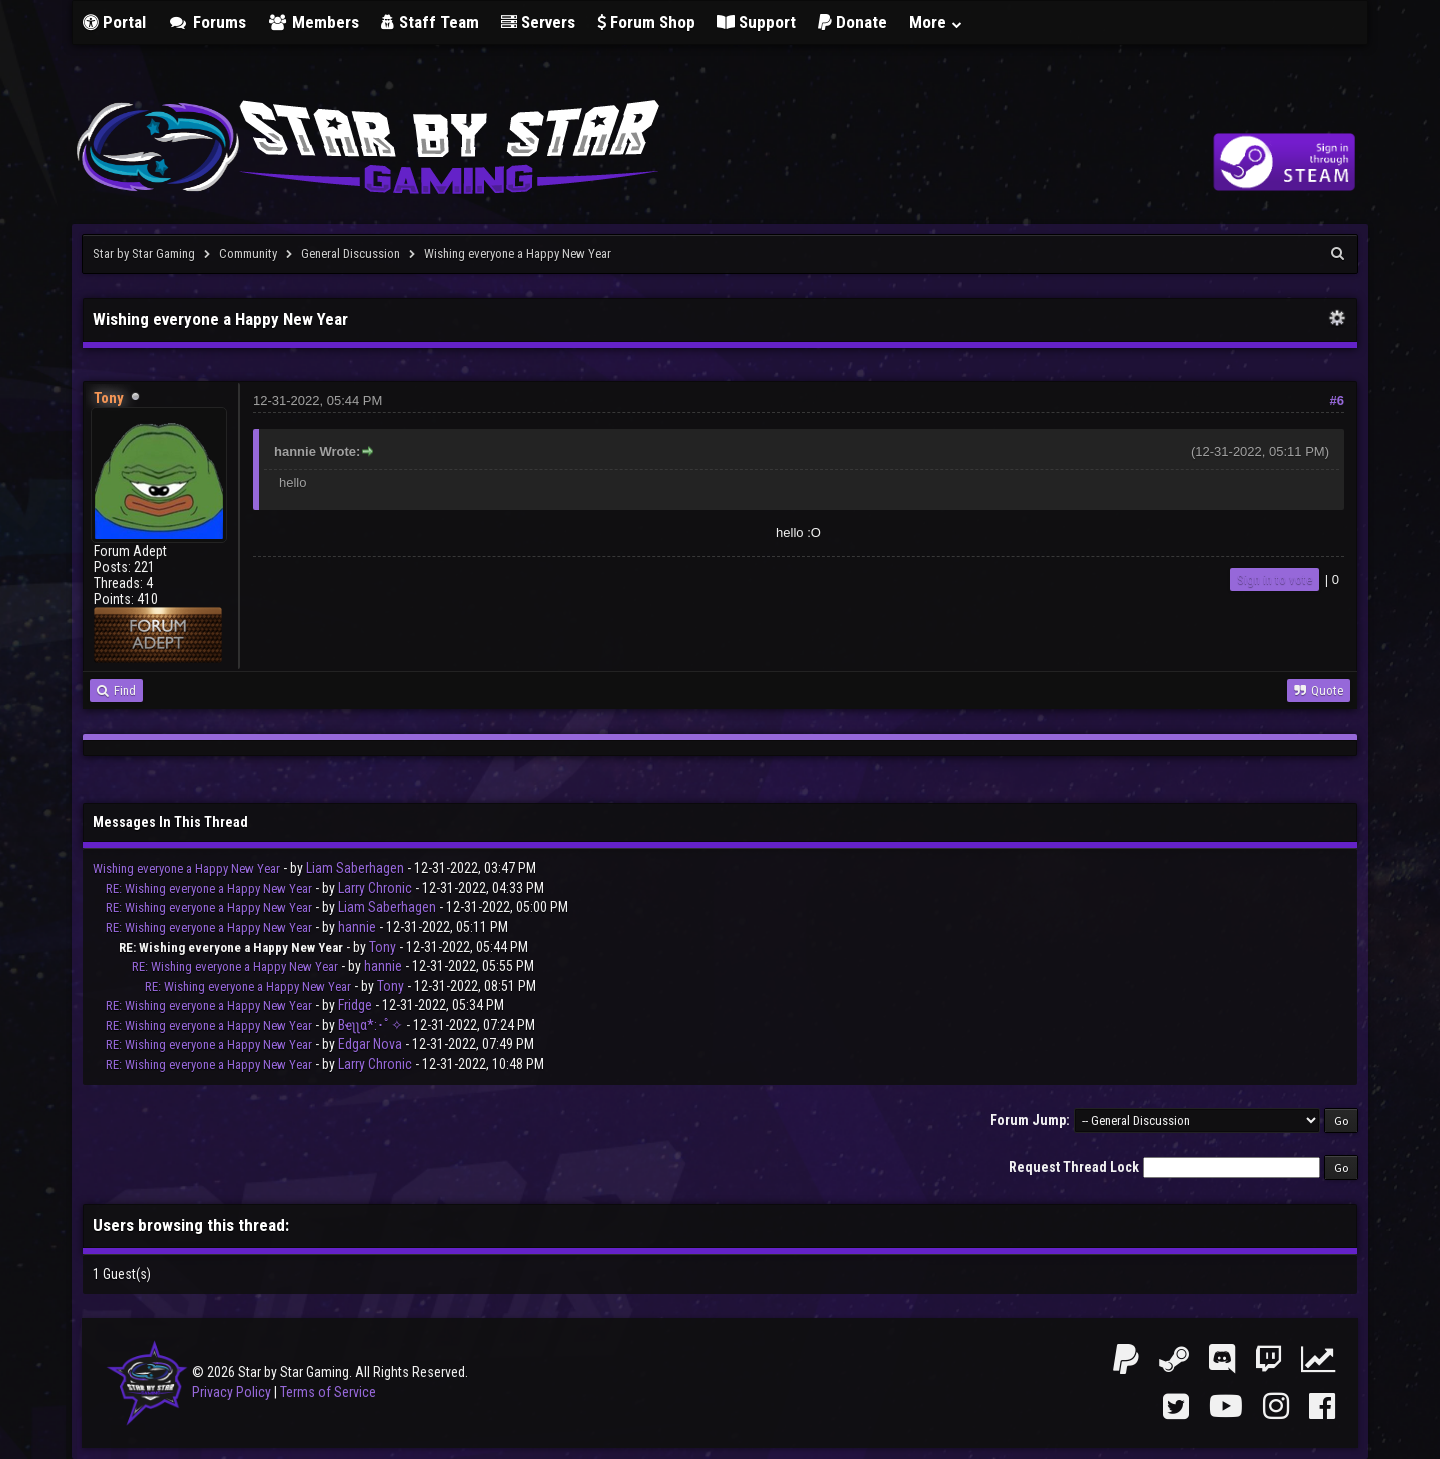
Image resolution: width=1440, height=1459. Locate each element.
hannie (357, 927)
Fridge (355, 1005)
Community (248, 253)
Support (756, 22)
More (936, 22)
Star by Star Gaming (144, 253)
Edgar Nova (370, 1044)
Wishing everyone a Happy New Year (186, 868)
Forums (207, 22)
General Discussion (350, 253)
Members (314, 22)
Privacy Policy (231, 1392)
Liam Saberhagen (355, 868)
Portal (114, 22)
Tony (382, 947)
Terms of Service (328, 1392)
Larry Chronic (375, 888)
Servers (538, 22)
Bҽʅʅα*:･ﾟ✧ (370, 1025)
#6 (1337, 400)
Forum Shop (646, 22)
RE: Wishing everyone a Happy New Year (209, 888)
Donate (852, 22)
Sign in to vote (1274, 579)
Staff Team (430, 22)
